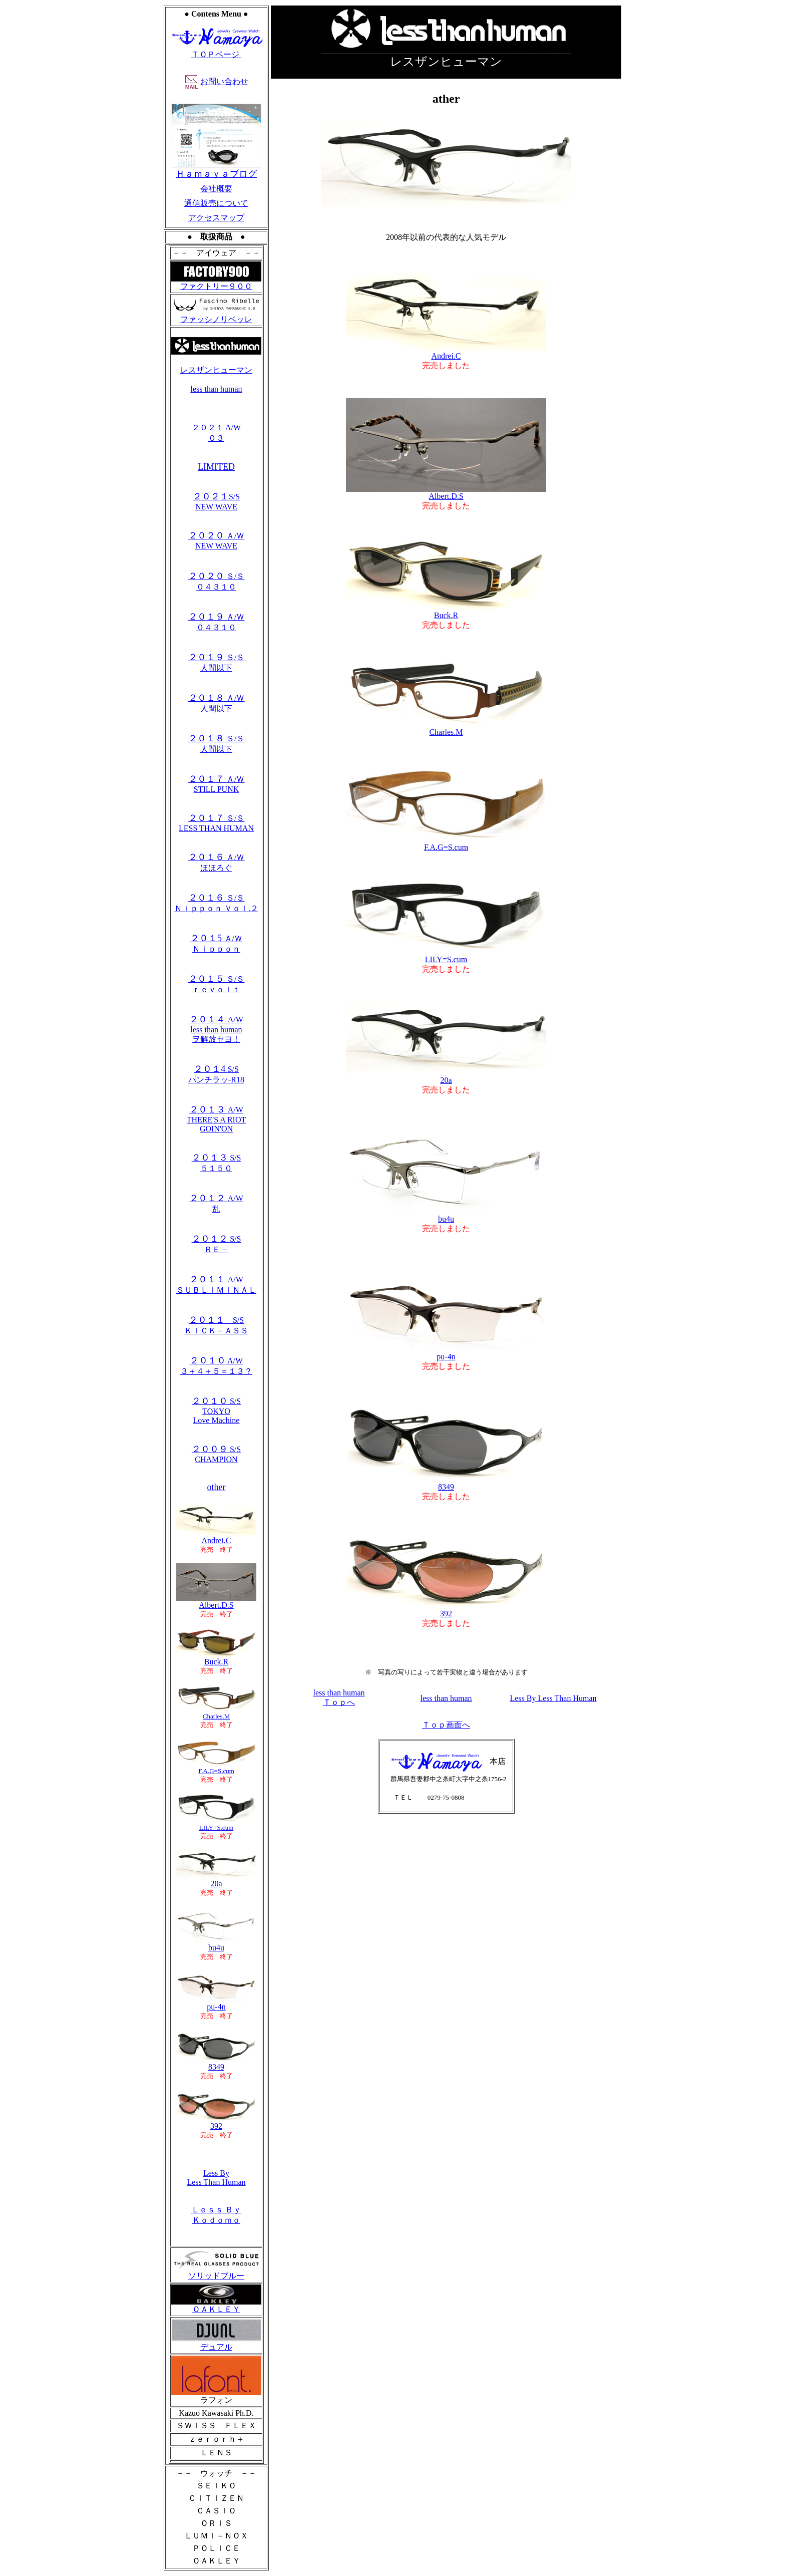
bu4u (216, 1944)
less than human (216, 389)
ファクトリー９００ (216, 286)
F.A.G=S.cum (446, 843)
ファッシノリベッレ (216, 316)
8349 (446, 1483)
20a (446, 1076)
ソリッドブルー (216, 2272)
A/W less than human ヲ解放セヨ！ (216, 1029)
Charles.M (216, 1713)
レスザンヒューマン (216, 370)
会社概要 (216, 188)
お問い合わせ (224, 81)
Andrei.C (216, 1537)
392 (446, 1610)
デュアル (216, 2343)
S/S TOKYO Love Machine (216, 1410)
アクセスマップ (216, 217)
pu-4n (216, 2003)
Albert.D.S (216, 1601)
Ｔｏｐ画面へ (446, 1725)
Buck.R (216, 1658)
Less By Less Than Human (216, 2177)
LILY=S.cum (216, 1824)
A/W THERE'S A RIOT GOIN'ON (216, 1119)
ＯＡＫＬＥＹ (216, 2306)
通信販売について (216, 203)
